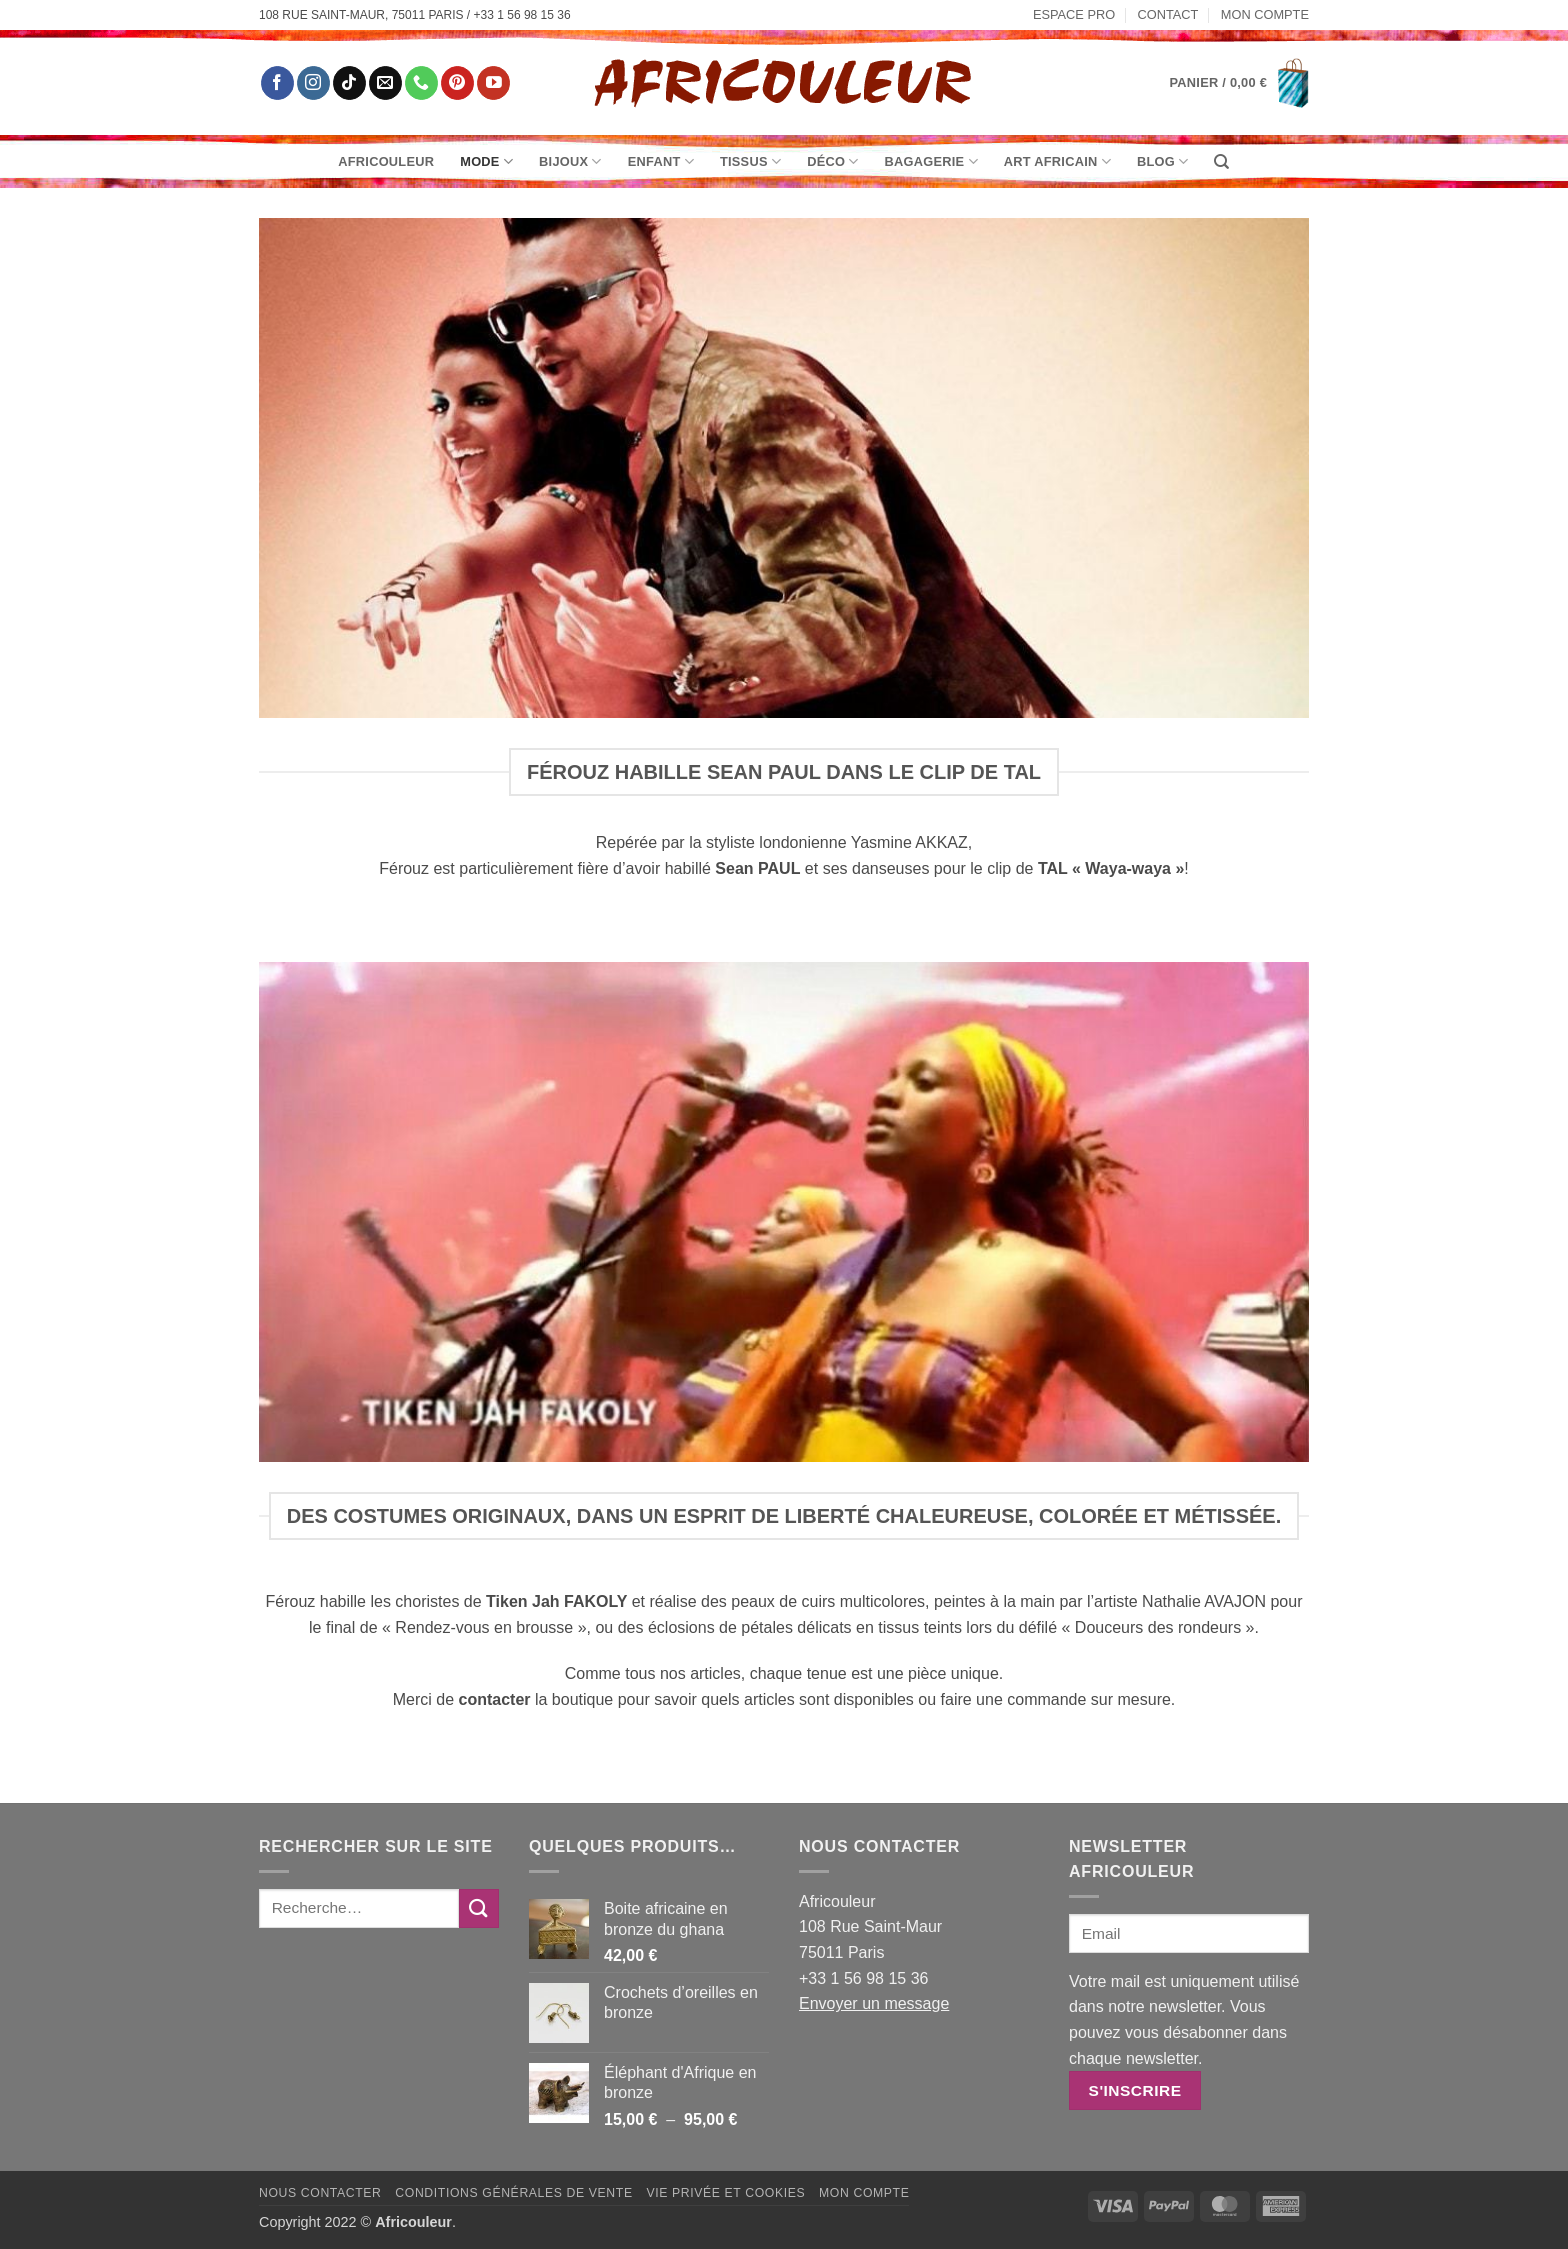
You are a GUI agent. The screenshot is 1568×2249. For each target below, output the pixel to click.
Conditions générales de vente (513, 2193)
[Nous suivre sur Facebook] (277, 83)
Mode (486, 161)
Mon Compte (1265, 14)
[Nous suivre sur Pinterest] (457, 83)
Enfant (661, 161)
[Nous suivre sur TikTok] (349, 83)
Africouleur (386, 161)
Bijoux (570, 161)
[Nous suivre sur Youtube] (493, 83)
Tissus (750, 161)
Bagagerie (931, 161)
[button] (1240, 83)
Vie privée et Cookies (725, 2193)
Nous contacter (320, 2193)
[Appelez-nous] (421, 83)
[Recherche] (1221, 162)
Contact (1168, 14)
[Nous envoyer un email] (385, 83)
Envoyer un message (874, 2003)
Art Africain (1057, 161)
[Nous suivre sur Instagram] (313, 83)
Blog (1162, 161)
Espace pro (1074, 14)
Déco (832, 161)
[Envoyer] (479, 1908)
